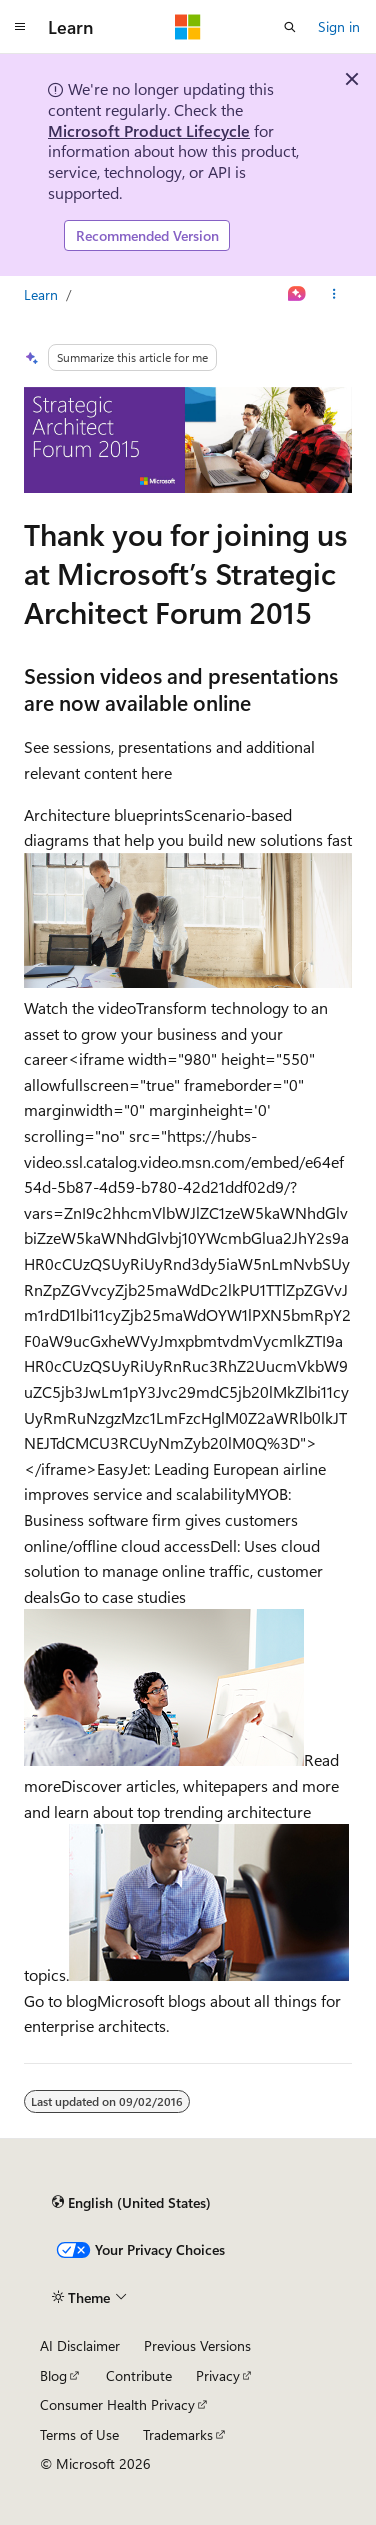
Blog (53, 2375)
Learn (41, 294)
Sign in (339, 26)
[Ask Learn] (297, 295)
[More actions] (334, 295)
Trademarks (178, 2434)
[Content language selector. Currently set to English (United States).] (131, 2203)
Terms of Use (79, 2434)
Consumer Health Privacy (117, 2404)
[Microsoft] (188, 27)
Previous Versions (197, 2345)
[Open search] (290, 27)
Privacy (218, 2375)
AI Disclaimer (80, 2345)
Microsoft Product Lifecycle (149, 130)
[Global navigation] (20, 27)
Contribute (139, 2375)
